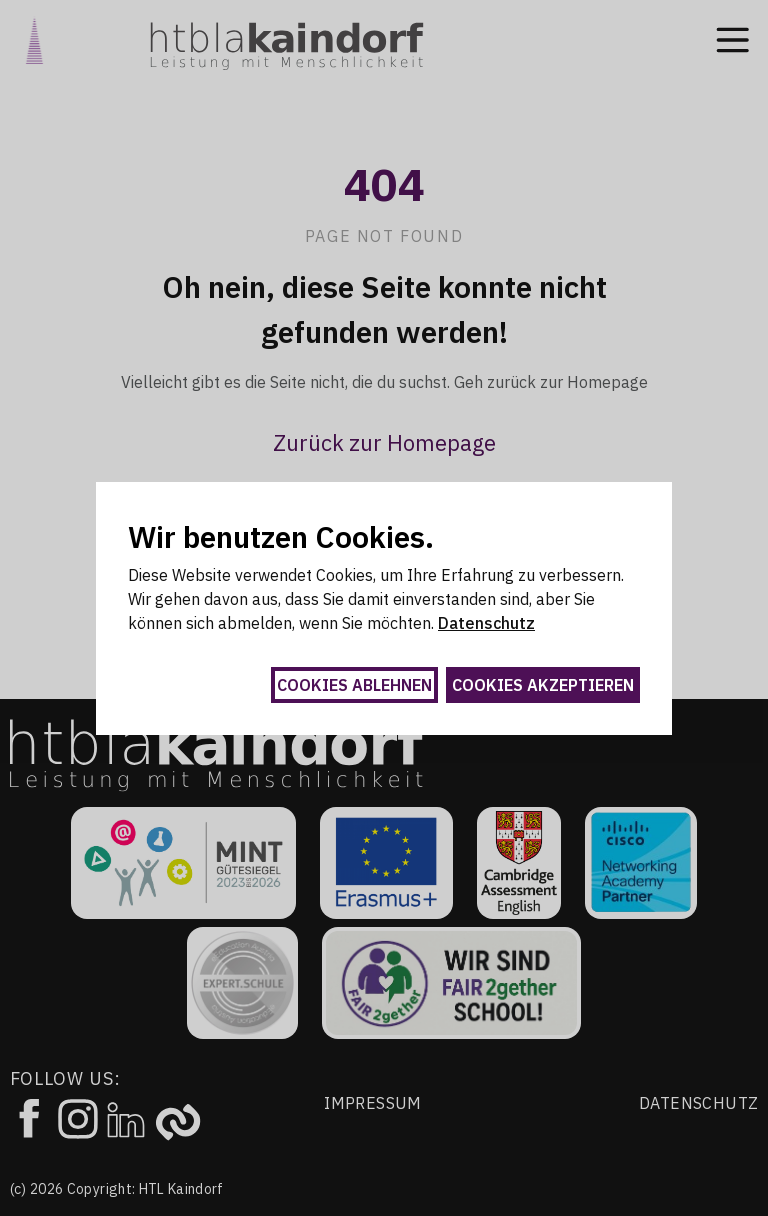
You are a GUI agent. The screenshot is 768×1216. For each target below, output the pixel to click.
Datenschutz (486, 623)
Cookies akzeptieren (543, 685)
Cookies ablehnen (354, 685)
